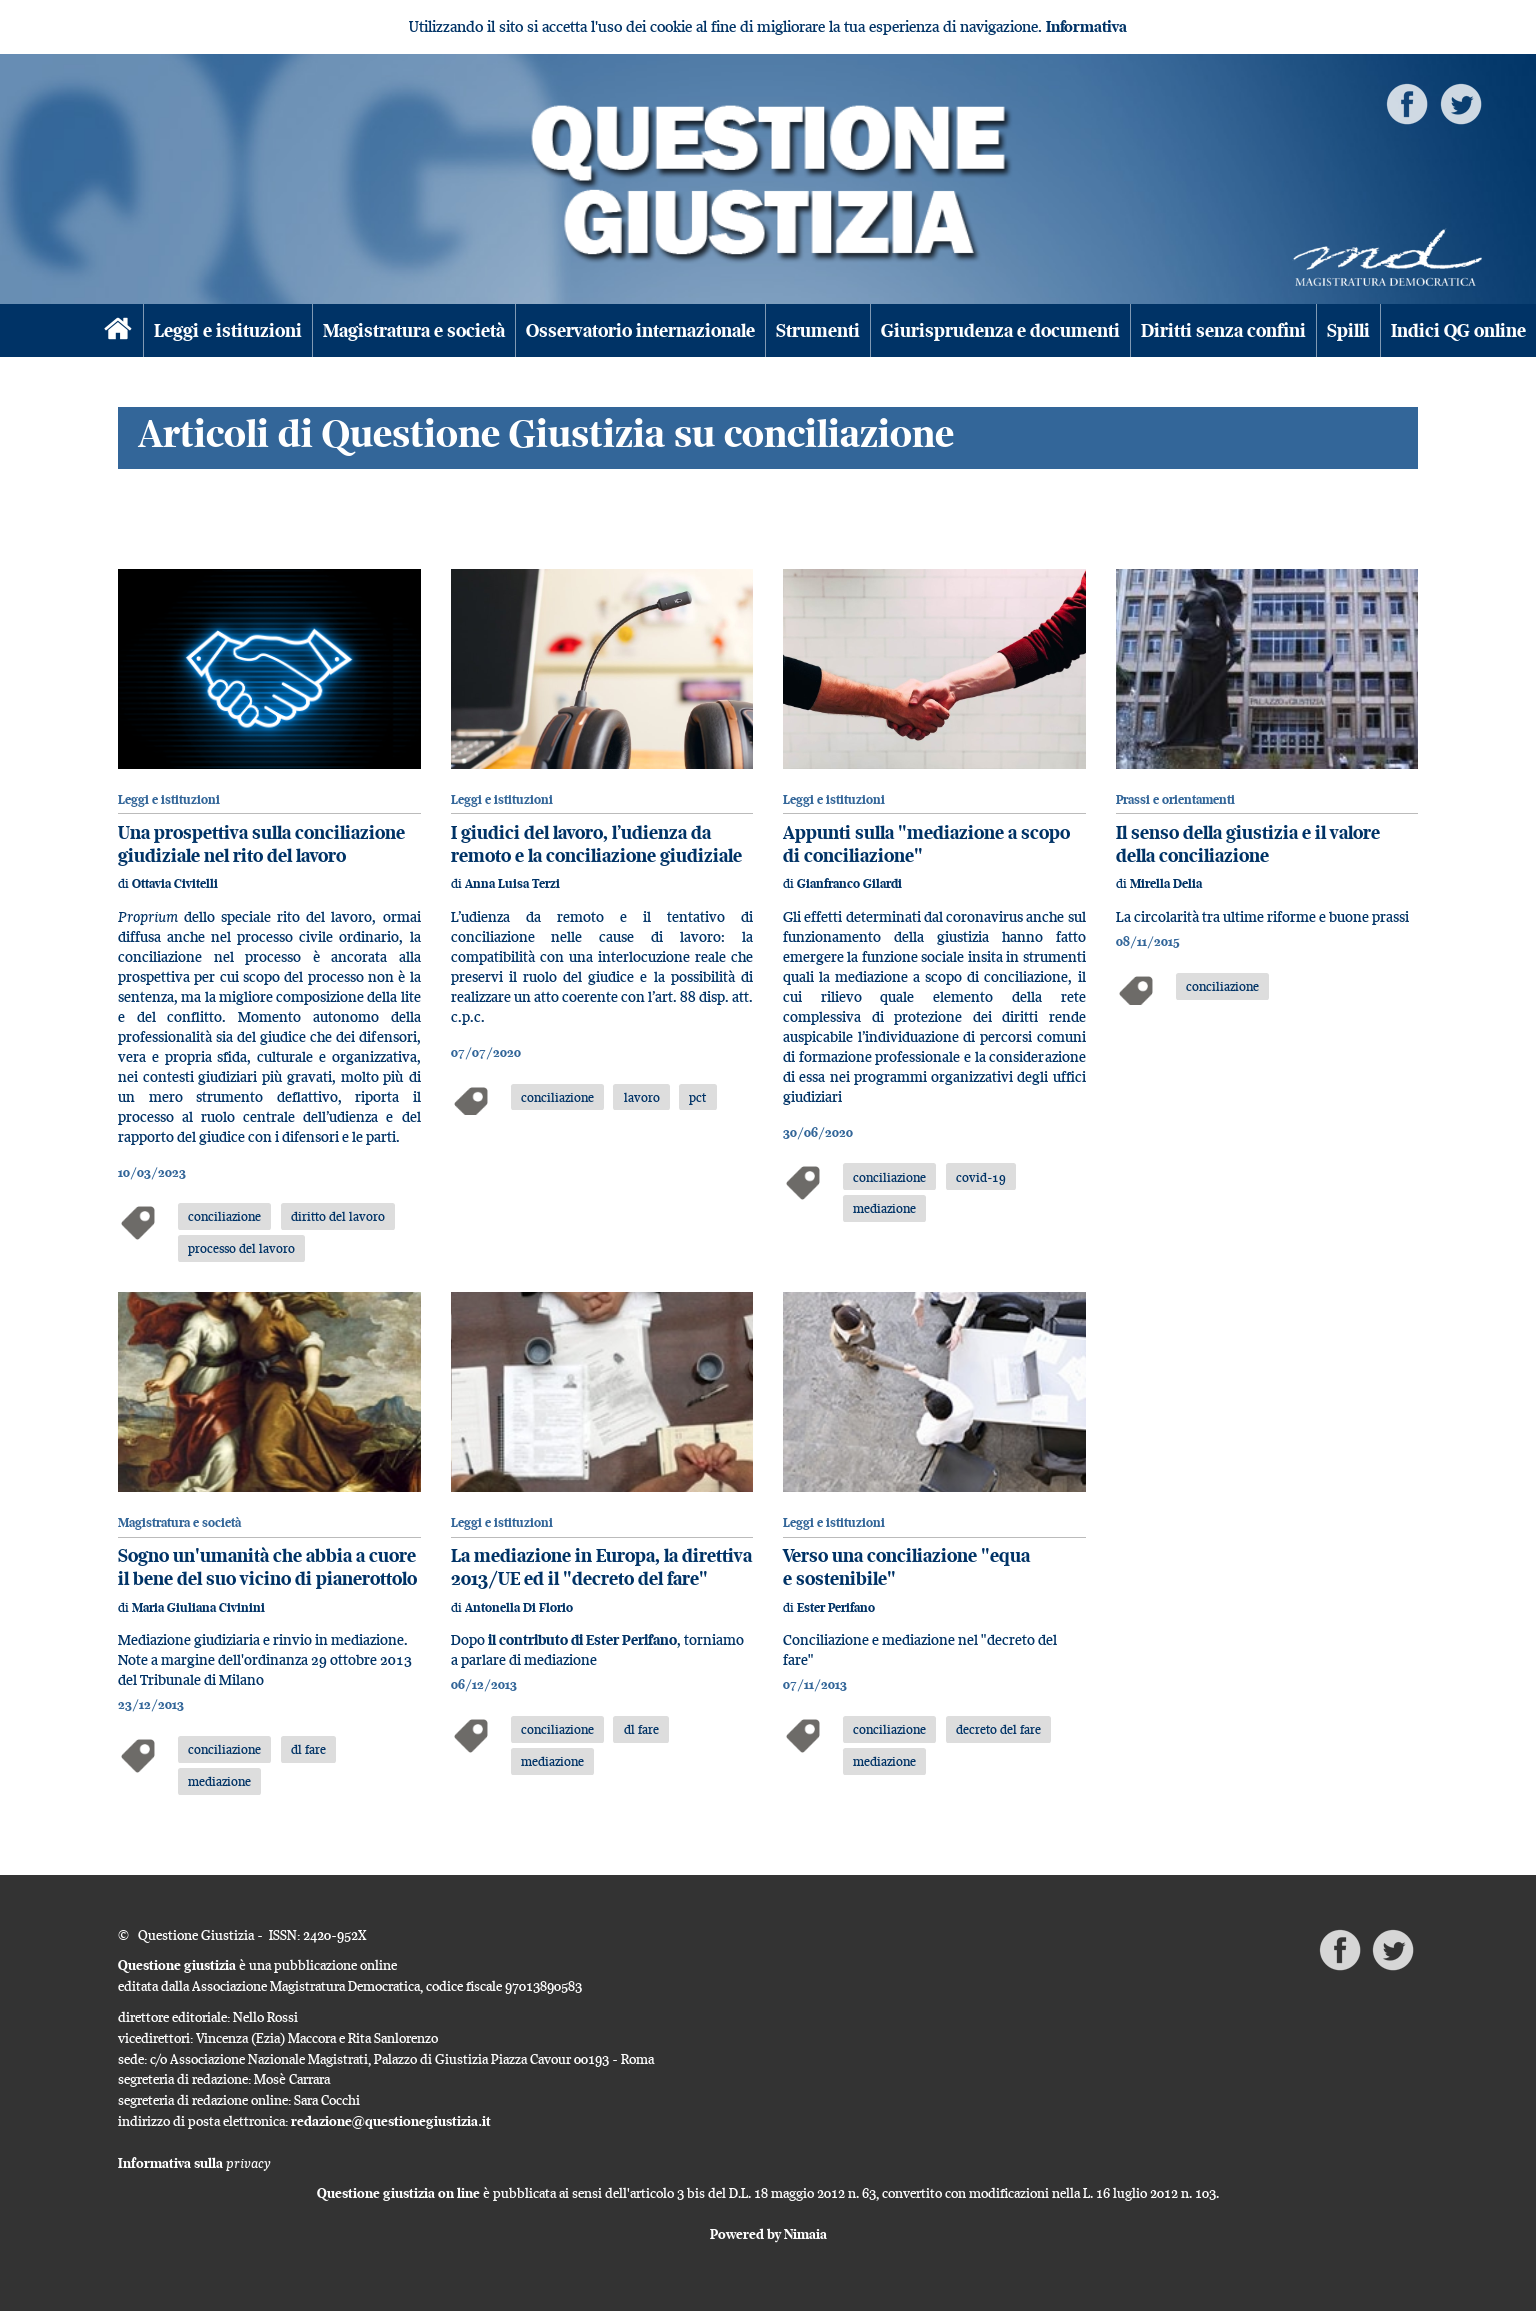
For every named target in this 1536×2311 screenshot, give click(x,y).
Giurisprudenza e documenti (1000, 330)
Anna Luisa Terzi (512, 883)
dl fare (308, 1749)
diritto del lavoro (338, 1216)
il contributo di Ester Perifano (581, 1639)
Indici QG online (1458, 330)
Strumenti (818, 330)
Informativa (1086, 26)
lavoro (642, 1097)
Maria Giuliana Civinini (198, 1607)
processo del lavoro (241, 1248)
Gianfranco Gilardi (849, 883)
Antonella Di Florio (519, 1607)
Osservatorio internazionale (640, 330)
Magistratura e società (414, 330)
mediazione (884, 1208)
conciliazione (224, 1216)
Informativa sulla (194, 2163)
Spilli (1348, 330)
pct (697, 1097)
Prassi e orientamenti (1175, 799)
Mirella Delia (1166, 883)
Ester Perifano (836, 1607)
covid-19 (981, 1177)
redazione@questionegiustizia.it (391, 2121)
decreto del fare (998, 1729)
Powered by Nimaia (768, 2234)
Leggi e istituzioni (228, 330)
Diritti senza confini (1223, 330)
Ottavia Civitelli (175, 883)
